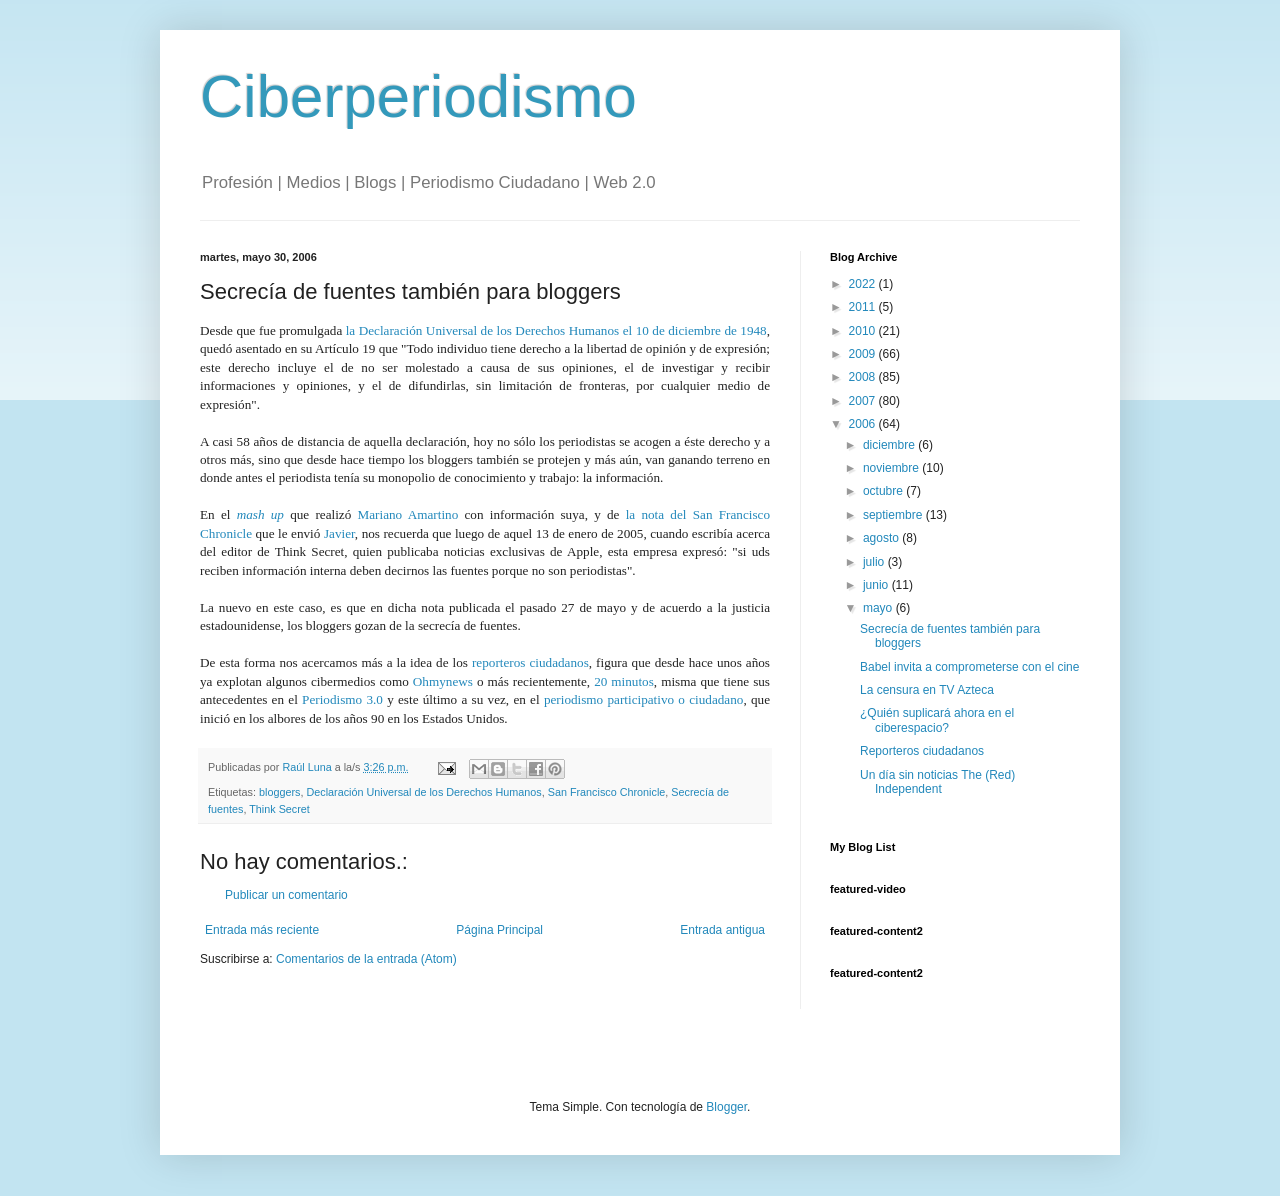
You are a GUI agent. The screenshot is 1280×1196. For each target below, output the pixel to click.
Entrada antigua (722, 930)
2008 (864, 377)
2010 (864, 331)
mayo (879, 608)
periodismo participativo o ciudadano (644, 699)
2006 (864, 424)
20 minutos (624, 681)
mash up (260, 514)
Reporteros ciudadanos (922, 751)
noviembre (892, 468)
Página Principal (499, 930)
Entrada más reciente (262, 930)
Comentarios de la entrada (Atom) (366, 959)
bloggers (279, 792)
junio (877, 585)
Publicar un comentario (286, 895)
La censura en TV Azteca (927, 690)
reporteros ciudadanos (530, 662)
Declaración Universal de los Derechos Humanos (423, 792)
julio (875, 562)
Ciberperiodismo (418, 96)
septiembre (894, 515)
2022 (864, 284)
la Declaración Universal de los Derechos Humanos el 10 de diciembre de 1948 (556, 330)
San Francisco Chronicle (607, 792)
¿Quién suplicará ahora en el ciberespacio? (937, 720)
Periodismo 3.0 (342, 699)
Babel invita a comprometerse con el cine (969, 667)
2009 (864, 354)
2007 (864, 401)
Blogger (726, 1107)
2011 (864, 307)
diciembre (890, 445)
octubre (884, 491)
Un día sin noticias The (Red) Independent (937, 782)
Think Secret (279, 809)
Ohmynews (443, 681)
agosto (882, 538)
